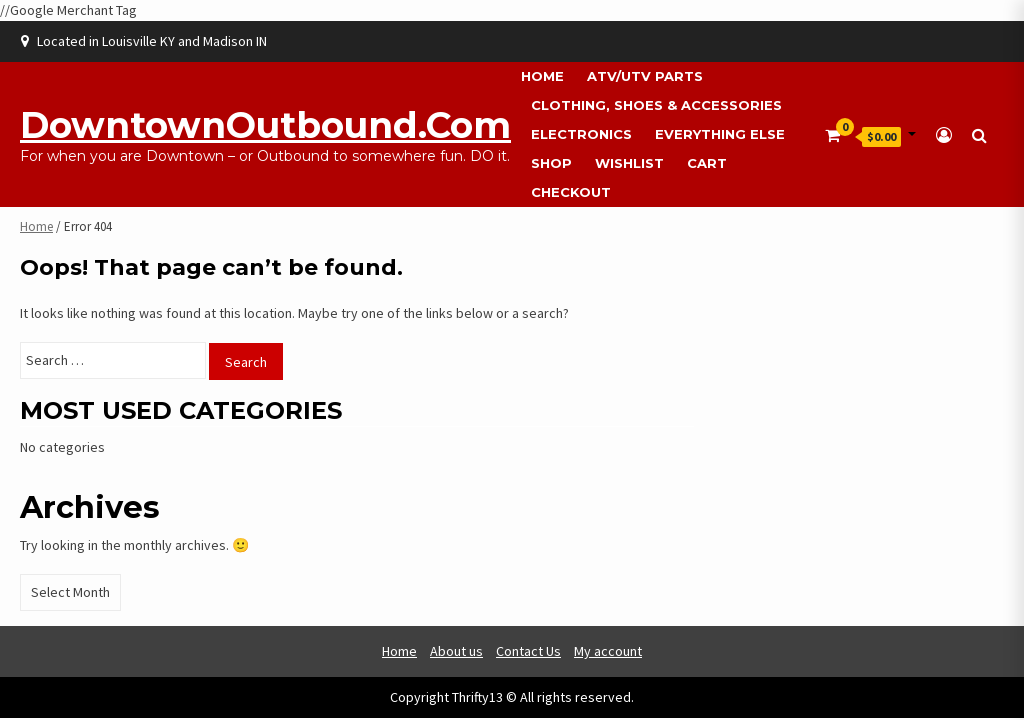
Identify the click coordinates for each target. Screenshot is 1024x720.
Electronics (581, 134)
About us (456, 651)
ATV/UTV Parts (645, 76)
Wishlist (629, 163)
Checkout (571, 192)
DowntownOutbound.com (265, 125)
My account (608, 651)
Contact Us (528, 651)
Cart (707, 163)
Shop (551, 163)
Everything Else (720, 134)
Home (542, 76)
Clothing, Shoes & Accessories (656, 105)
